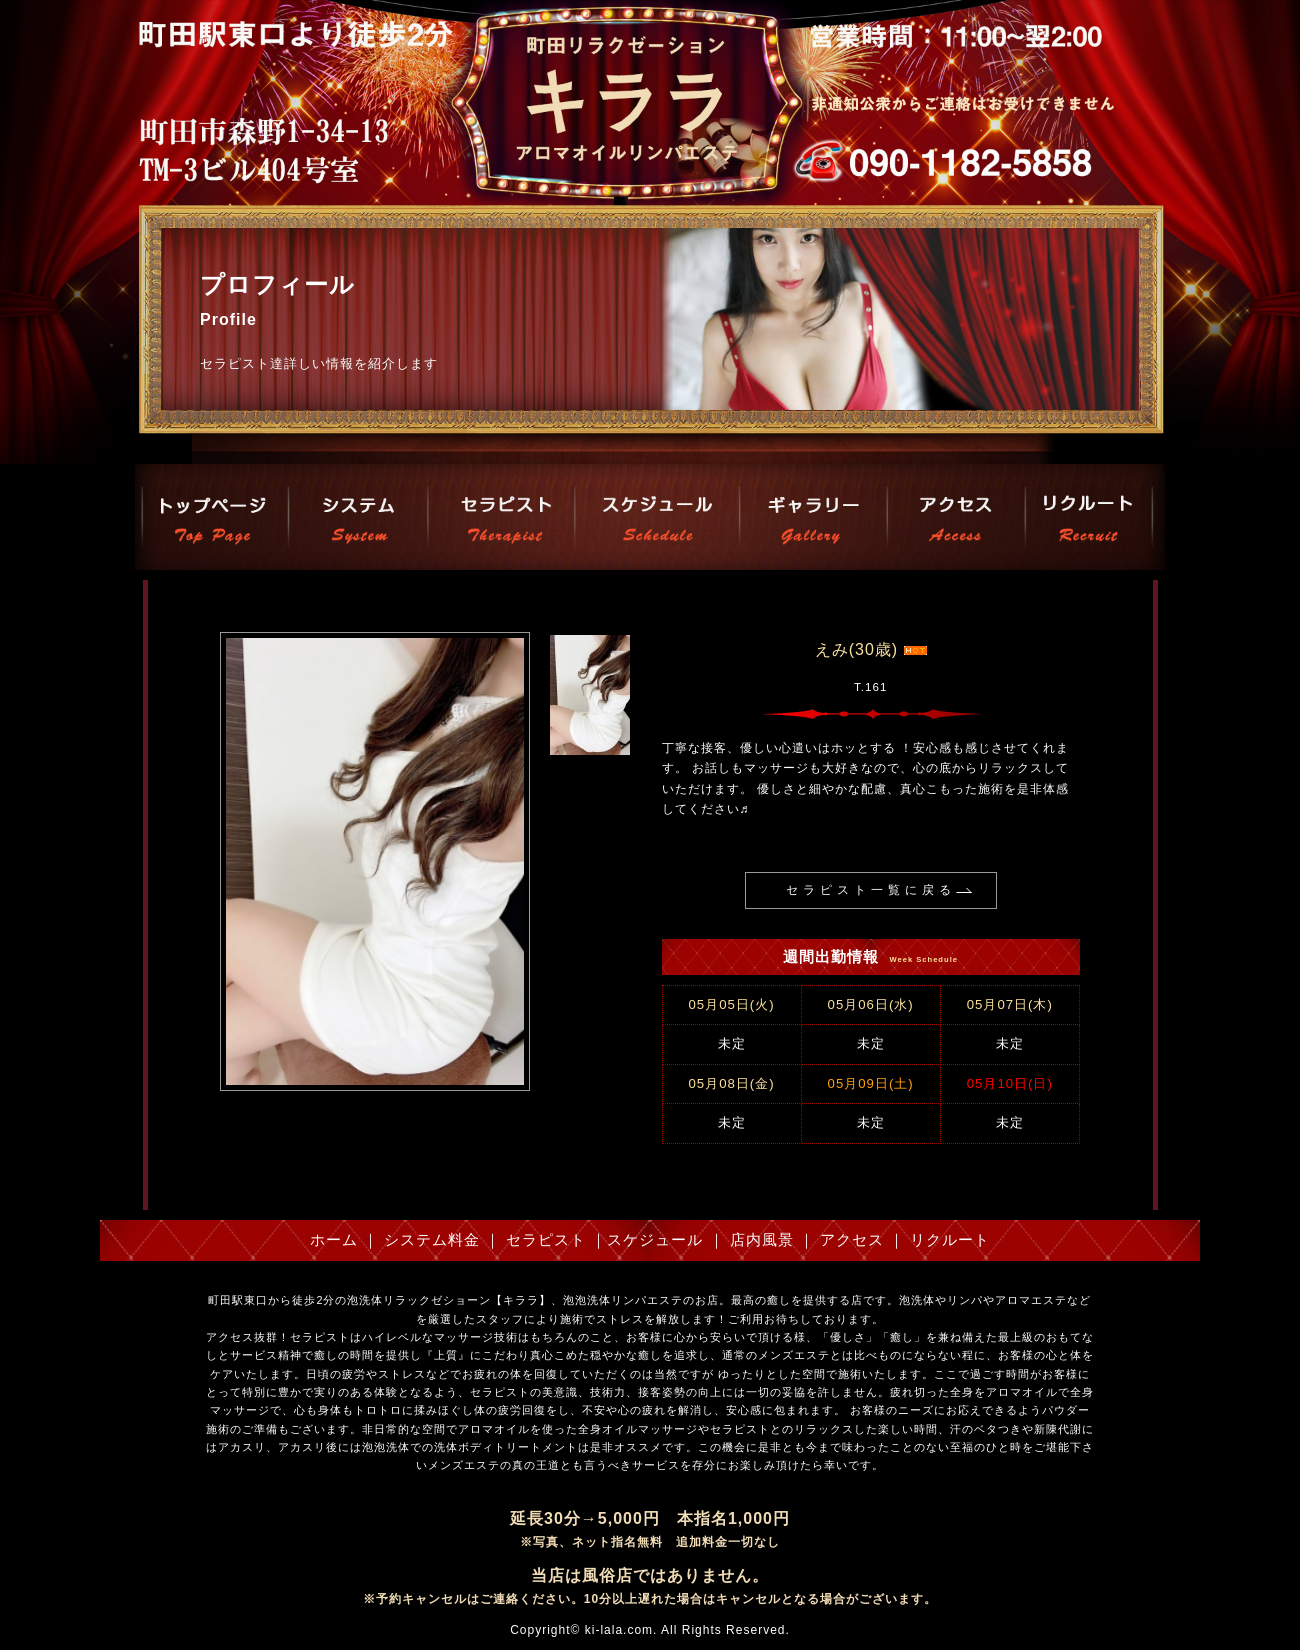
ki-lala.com (619, 1630)
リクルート (1087, 517)
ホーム (334, 1240)
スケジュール (656, 517)
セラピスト (500, 517)
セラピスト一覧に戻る (871, 890)
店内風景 (812, 517)
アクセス (956, 517)
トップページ (213, 517)
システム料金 (358, 517)
